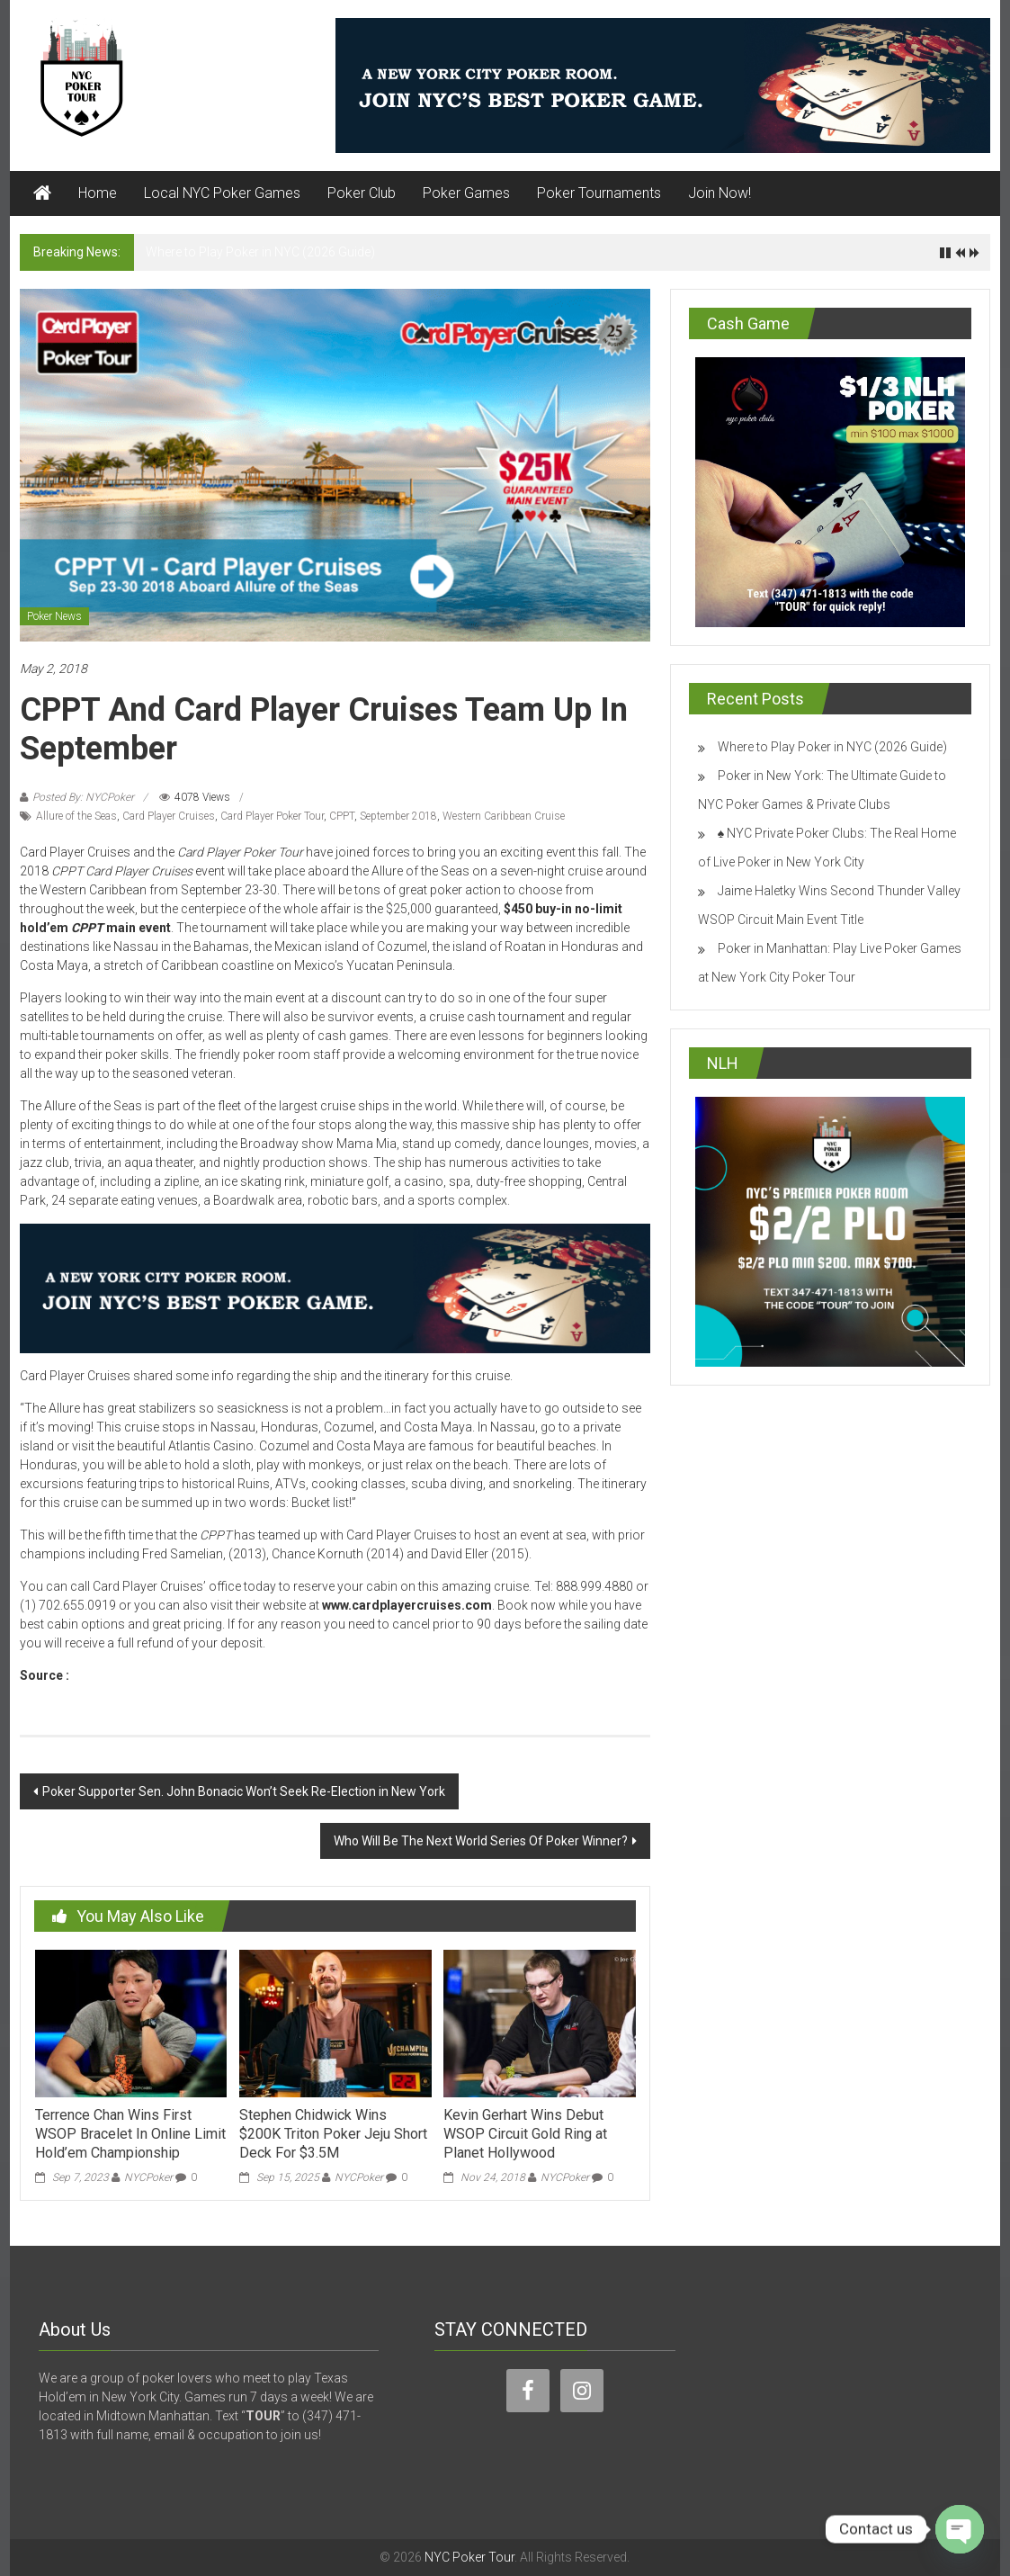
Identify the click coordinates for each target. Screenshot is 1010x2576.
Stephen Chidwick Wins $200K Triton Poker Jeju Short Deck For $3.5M (333, 2133)
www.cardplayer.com (134, 1675)
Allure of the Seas (76, 816)
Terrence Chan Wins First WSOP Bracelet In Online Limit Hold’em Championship (130, 2133)
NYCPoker (148, 2177)
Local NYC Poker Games (222, 193)
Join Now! (719, 193)
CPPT (341, 816)
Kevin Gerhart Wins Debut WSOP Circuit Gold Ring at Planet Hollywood (525, 2133)
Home (97, 193)
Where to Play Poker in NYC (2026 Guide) (260, 252)
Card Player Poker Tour (272, 816)
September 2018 (398, 816)
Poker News (54, 616)
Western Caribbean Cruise (503, 816)
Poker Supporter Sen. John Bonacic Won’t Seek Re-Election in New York (243, 1791)
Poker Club (361, 193)
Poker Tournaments (599, 193)
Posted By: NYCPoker (83, 797)
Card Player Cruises (168, 816)
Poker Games (466, 193)
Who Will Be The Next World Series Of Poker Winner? (481, 1841)
